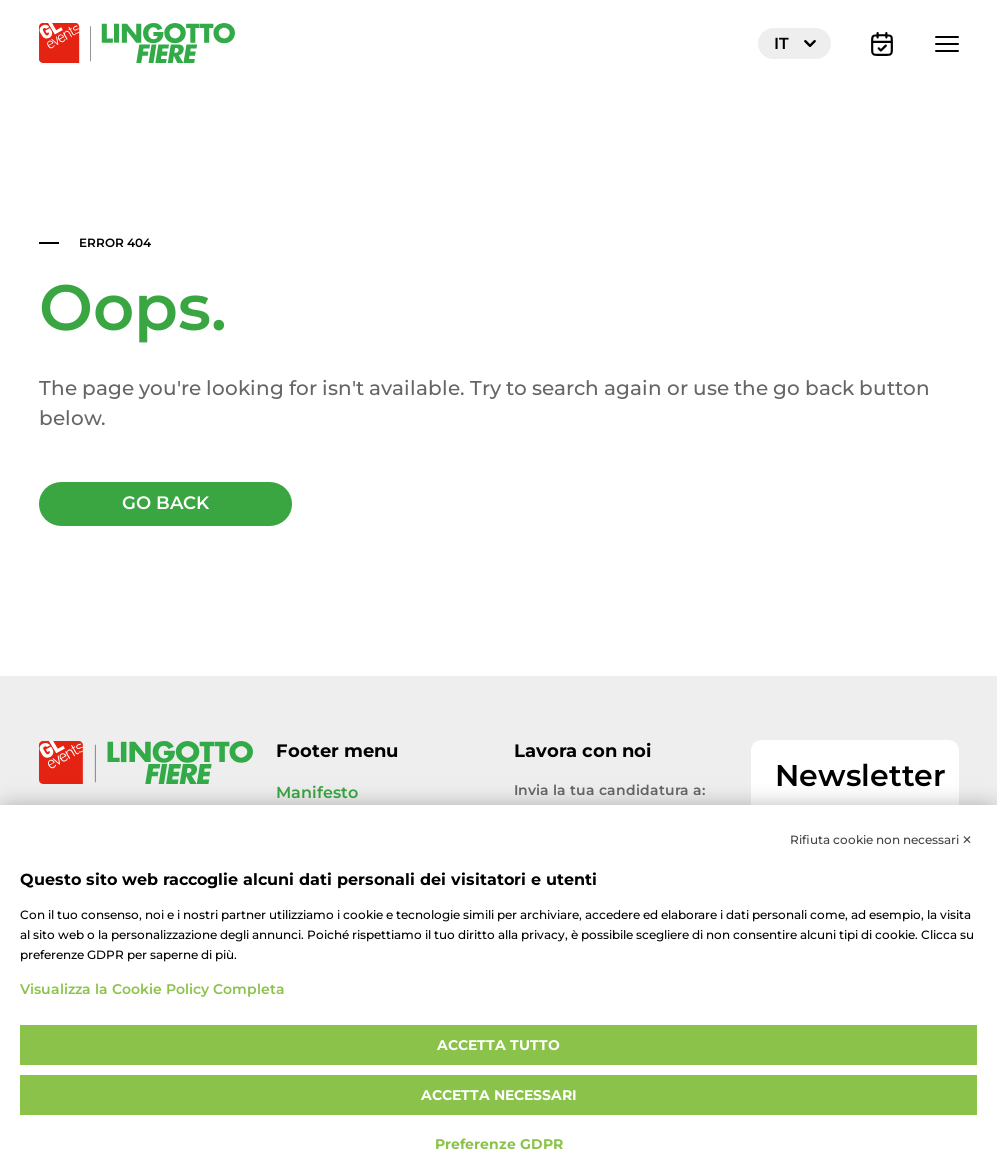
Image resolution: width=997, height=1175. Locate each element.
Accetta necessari (499, 1095)
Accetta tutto (498, 1045)
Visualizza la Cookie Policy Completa (152, 989)
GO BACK (165, 504)
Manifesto (317, 794)
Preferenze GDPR (499, 1144)
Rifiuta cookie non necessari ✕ (881, 840)
